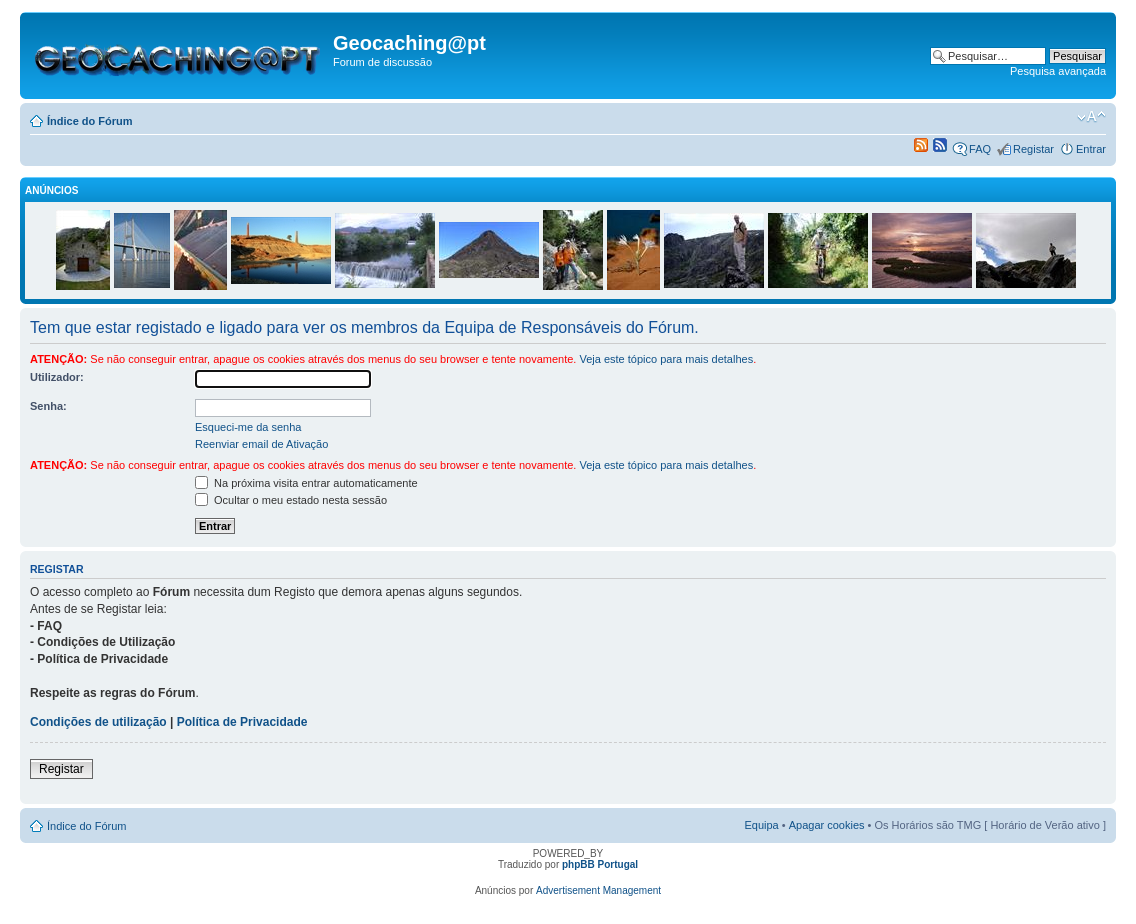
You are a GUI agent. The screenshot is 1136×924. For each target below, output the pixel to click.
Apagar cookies (827, 825)
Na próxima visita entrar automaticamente (306, 483)
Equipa (761, 825)
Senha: (48, 406)
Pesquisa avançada (1058, 71)
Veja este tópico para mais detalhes (666, 359)
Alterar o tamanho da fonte (1091, 117)
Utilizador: (57, 377)
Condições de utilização (98, 722)
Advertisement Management (598, 890)
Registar (1033, 149)
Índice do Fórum (90, 121)
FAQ (980, 149)
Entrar (1091, 149)
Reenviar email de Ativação (261, 444)
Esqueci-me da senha (248, 427)
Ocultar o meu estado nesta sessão (291, 500)
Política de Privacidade (242, 722)
